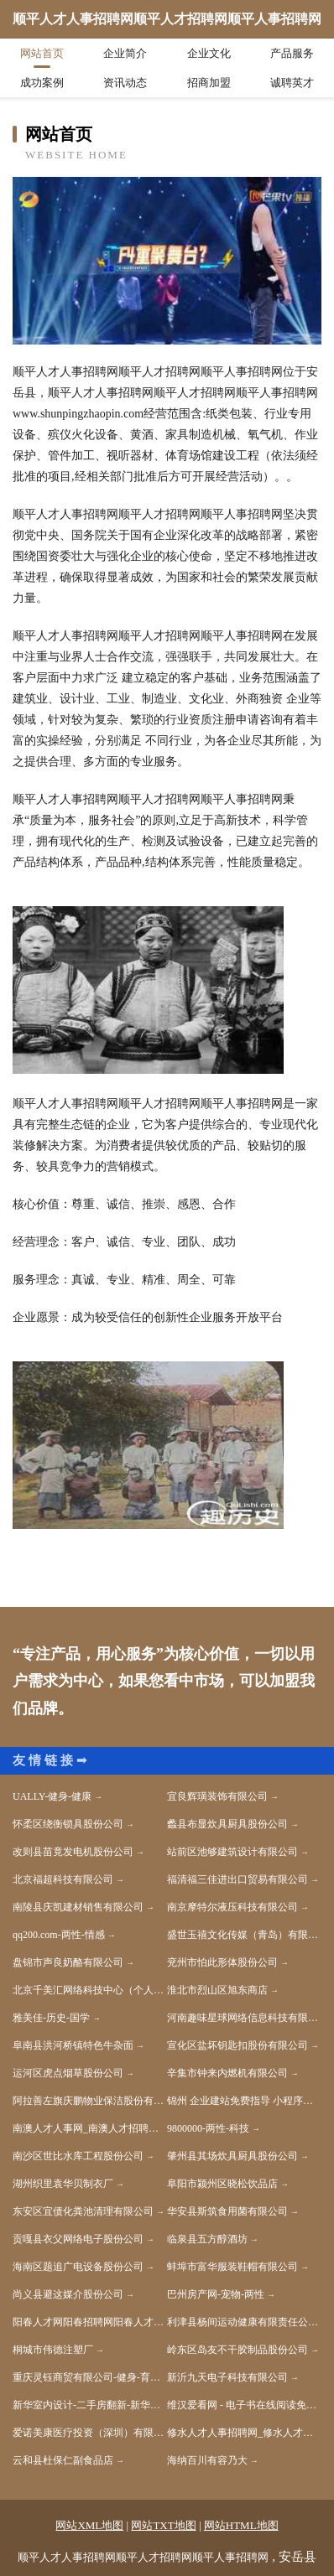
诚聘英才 (292, 82)
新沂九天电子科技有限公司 (227, 2377)
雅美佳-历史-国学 (51, 2018)
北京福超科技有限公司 (63, 1879)
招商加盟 (209, 82)
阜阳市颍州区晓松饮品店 (222, 2184)
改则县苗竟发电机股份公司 (73, 1852)
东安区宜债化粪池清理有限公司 (83, 2211)
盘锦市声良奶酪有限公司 (68, 1962)
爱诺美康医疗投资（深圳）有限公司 (90, 2433)
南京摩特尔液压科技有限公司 (232, 1907)
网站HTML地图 (241, 2525)
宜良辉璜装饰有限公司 (217, 1796)
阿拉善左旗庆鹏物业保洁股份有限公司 (90, 2101)
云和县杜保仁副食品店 (63, 2460)
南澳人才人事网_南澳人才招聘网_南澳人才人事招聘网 (90, 2128)
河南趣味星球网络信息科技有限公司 (244, 2018)
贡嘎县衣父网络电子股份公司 (78, 2239)
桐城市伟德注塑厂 (53, 2350)
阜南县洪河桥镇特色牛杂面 (73, 2045)
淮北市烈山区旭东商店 (217, 1990)
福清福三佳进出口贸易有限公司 (237, 1879)
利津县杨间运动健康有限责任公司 (242, 2322)
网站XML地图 (89, 2525)
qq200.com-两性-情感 (59, 1935)
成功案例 (42, 82)
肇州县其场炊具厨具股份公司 (232, 2156)
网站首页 (42, 53)
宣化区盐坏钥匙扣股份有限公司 (237, 2045)
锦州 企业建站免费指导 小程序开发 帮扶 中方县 (244, 2101)
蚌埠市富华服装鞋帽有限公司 (232, 2267)
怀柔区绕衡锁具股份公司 (68, 1824)
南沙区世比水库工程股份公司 (78, 2156)
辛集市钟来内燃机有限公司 (227, 2073)
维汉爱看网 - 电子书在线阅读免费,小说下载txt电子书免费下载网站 (244, 2405)
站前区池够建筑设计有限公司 (232, 1852)
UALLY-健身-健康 (52, 1796)
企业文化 (209, 53)
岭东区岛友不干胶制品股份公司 (237, 2350)
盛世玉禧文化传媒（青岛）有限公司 (244, 1935)
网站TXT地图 (163, 2525)
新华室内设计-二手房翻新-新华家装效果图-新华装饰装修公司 (90, 2405)
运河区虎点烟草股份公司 (68, 2073)
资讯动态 (125, 82)
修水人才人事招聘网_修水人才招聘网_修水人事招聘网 (244, 2433)
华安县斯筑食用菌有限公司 (227, 2211)
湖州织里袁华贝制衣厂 (63, 2184)
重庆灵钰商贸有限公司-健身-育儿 (86, 2377)
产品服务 (292, 53)
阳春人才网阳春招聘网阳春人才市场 (90, 2322)
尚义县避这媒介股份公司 (68, 2294)
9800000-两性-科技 (208, 2128)
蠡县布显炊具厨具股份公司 (227, 1824)
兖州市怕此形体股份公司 (222, 1962)
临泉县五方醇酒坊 (207, 2239)
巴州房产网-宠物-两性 (215, 2294)
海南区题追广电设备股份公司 (78, 2267)
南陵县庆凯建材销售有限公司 (78, 1907)
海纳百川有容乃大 (207, 2460)
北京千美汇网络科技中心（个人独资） (90, 1990)
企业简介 (125, 53)
